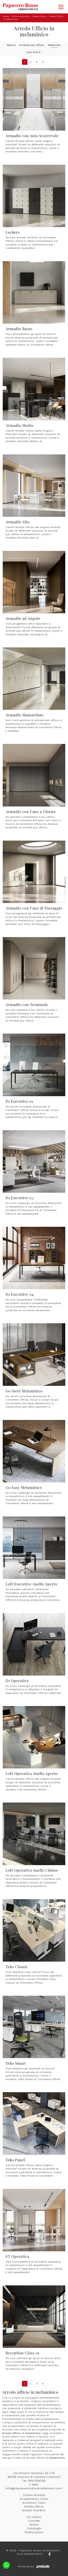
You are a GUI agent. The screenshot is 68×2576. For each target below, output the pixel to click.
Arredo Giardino (34, 2510)
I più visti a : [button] (34, 52)
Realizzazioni (34, 2532)
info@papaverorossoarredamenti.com (34, 2488)
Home (6, 16)
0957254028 (37, 2481)
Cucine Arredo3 (34, 2495)
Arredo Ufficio (39, 16)
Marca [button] (11, 45)
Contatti (34, 2521)
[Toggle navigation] (61, 6)
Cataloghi (34, 2528)
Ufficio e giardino (21, 16)
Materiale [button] (54, 45)
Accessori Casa (34, 2503)
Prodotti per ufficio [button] (31, 45)
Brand (34, 2524)
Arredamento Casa (34, 2499)
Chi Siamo (34, 2517)
